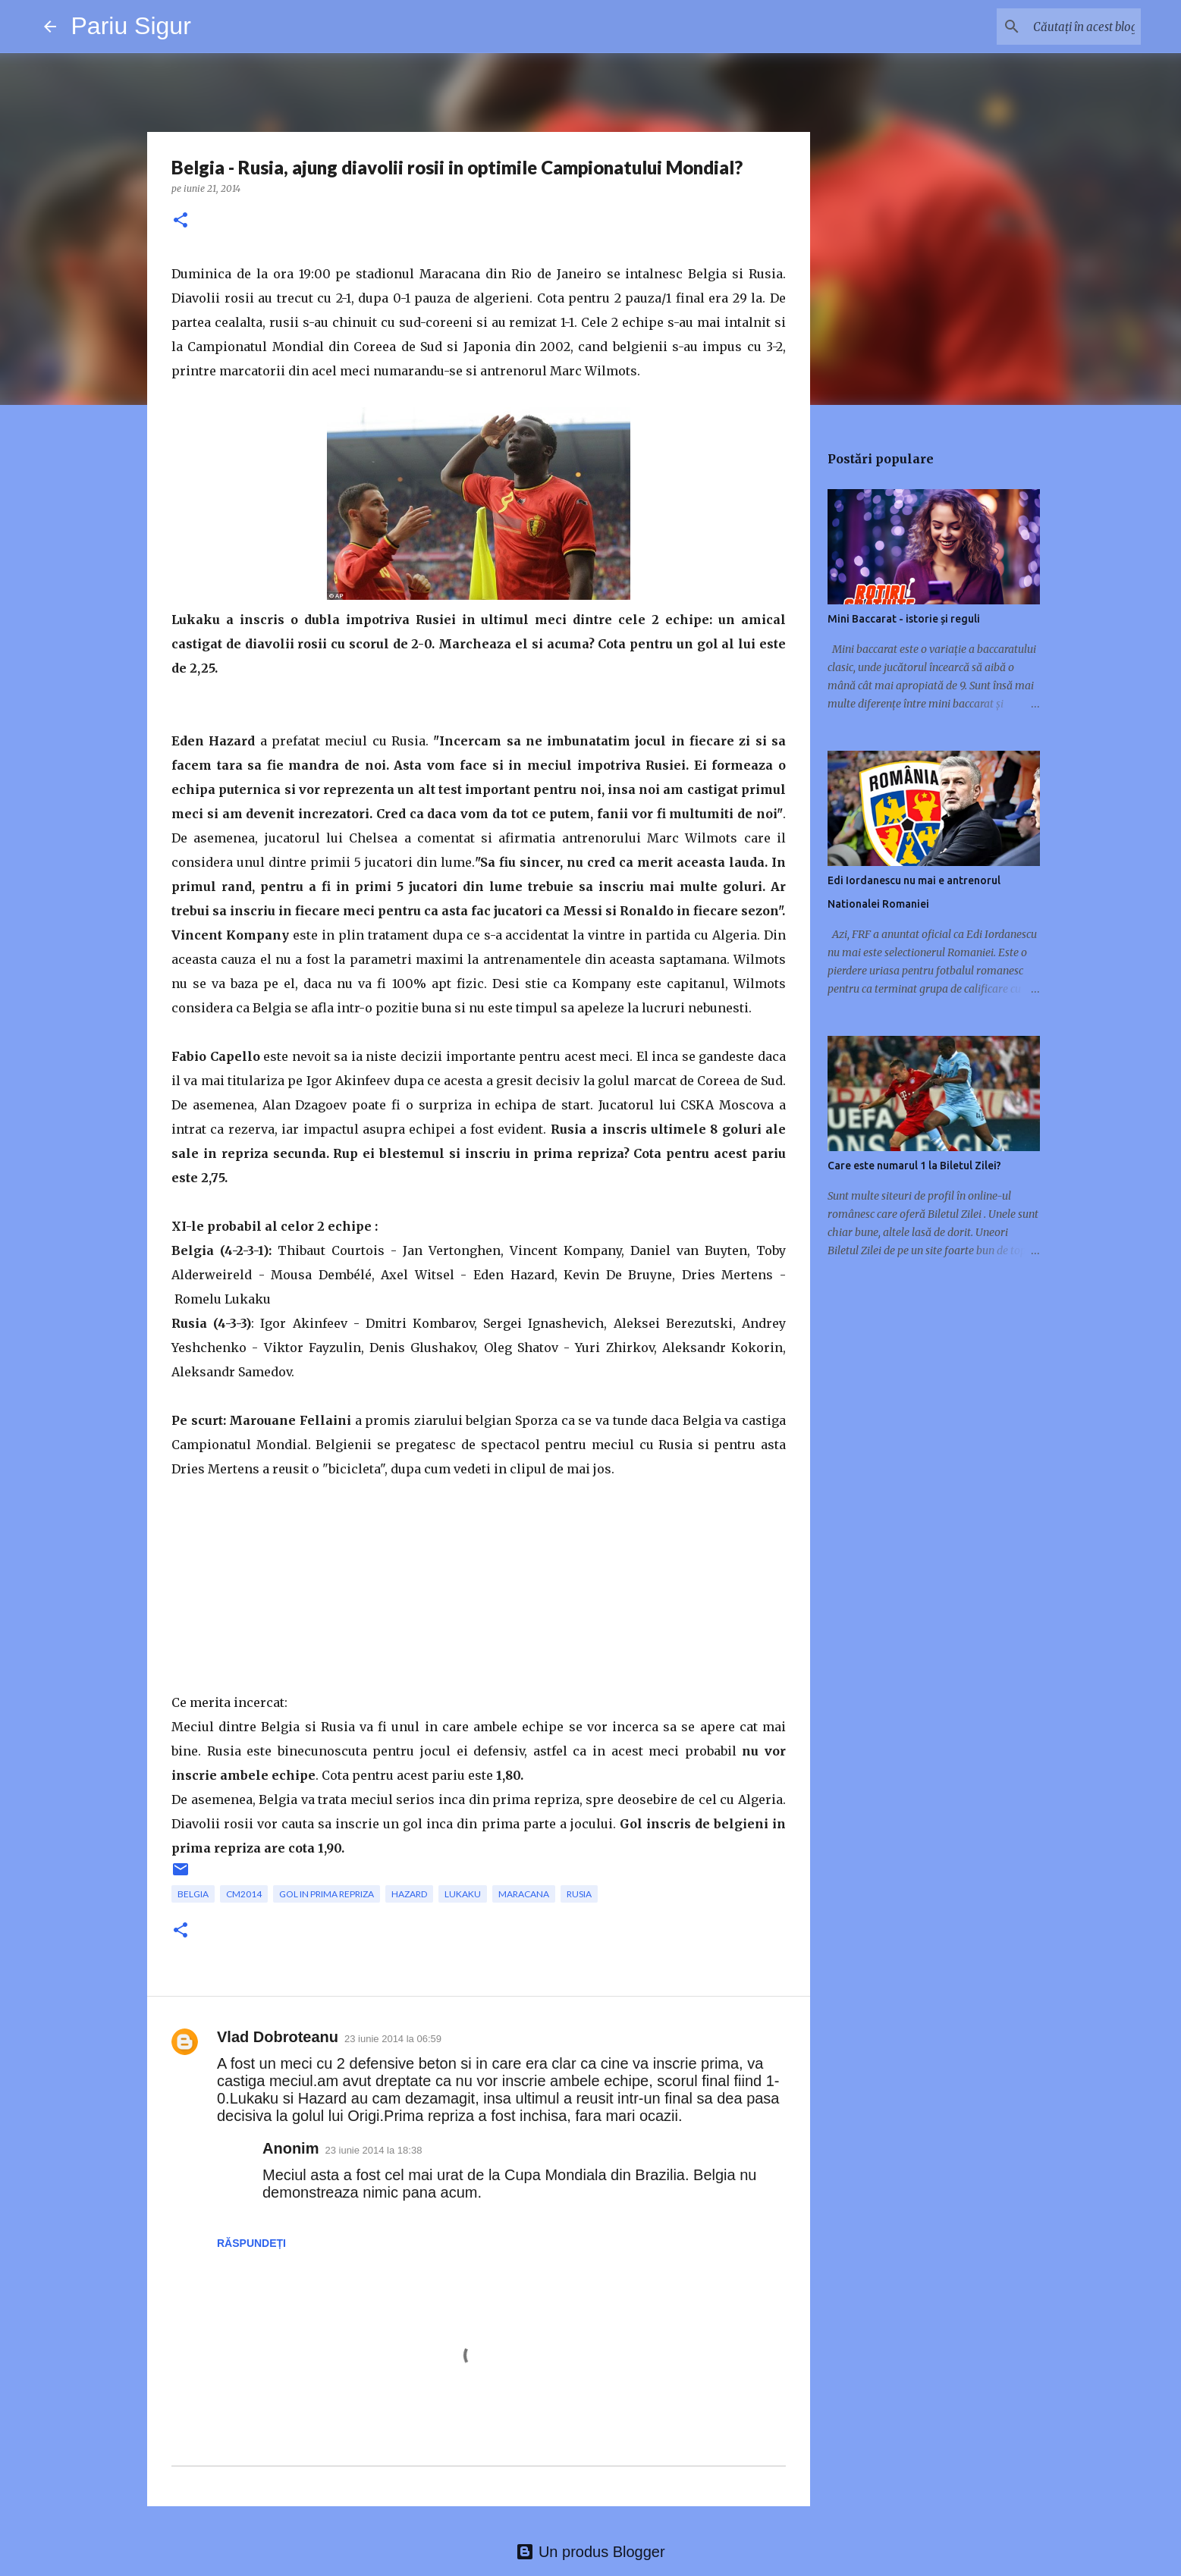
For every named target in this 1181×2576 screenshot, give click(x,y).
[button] (180, 221)
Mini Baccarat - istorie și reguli (904, 619)
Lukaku (462, 1894)
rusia (579, 1894)
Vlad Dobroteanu (277, 2036)
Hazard (409, 1894)
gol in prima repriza (326, 1894)
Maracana (523, 1894)
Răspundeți (251, 2243)
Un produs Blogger (590, 2551)
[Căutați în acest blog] (1061, 26)
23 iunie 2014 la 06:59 (392, 2038)
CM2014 (244, 1894)
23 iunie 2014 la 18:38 (373, 2150)
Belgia (193, 1894)
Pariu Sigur (131, 25)
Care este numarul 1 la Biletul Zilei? (914, 1165)
